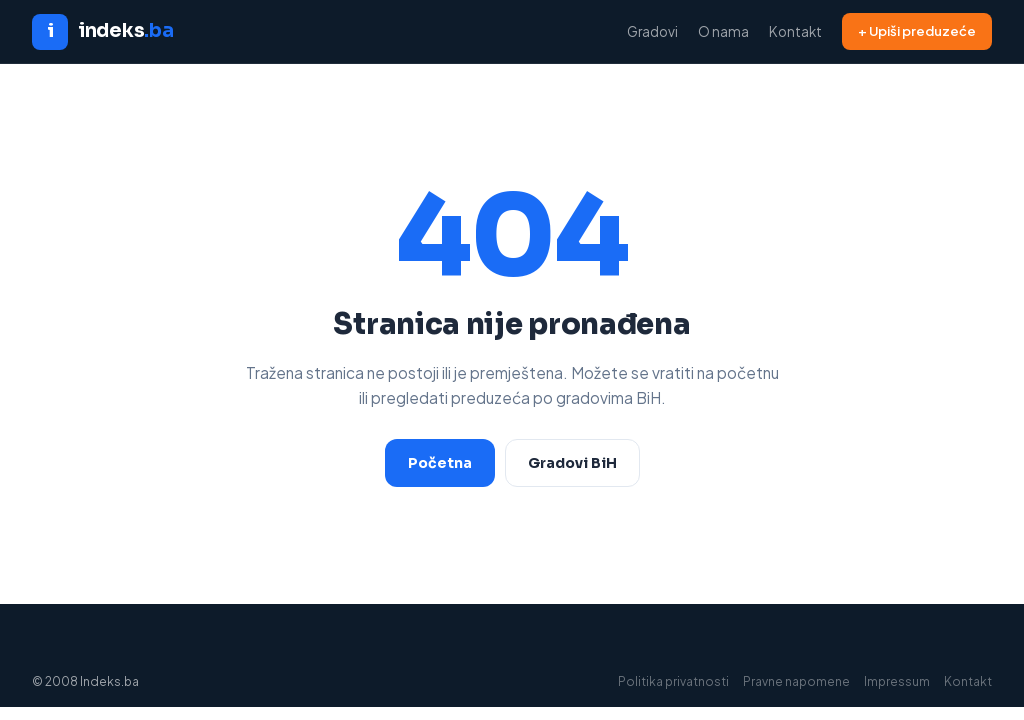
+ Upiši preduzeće (917, 31)
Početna (440, 463)
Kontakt (795, 31)
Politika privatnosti (673, 681)
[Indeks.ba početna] (102, 32)
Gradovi (652, 31)
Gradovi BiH (572, 463)
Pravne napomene (796, 681)
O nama (723, 31)
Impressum (897, 681)
